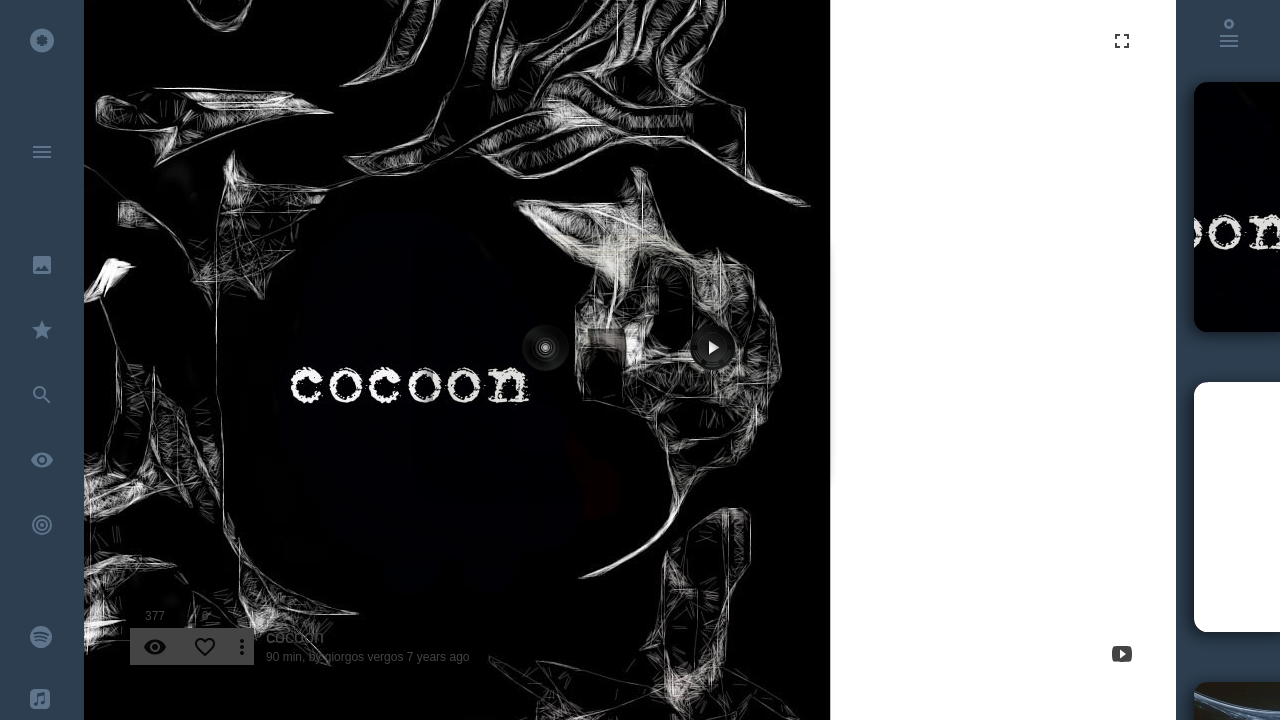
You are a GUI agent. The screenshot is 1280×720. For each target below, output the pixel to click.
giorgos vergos (364, 657)
